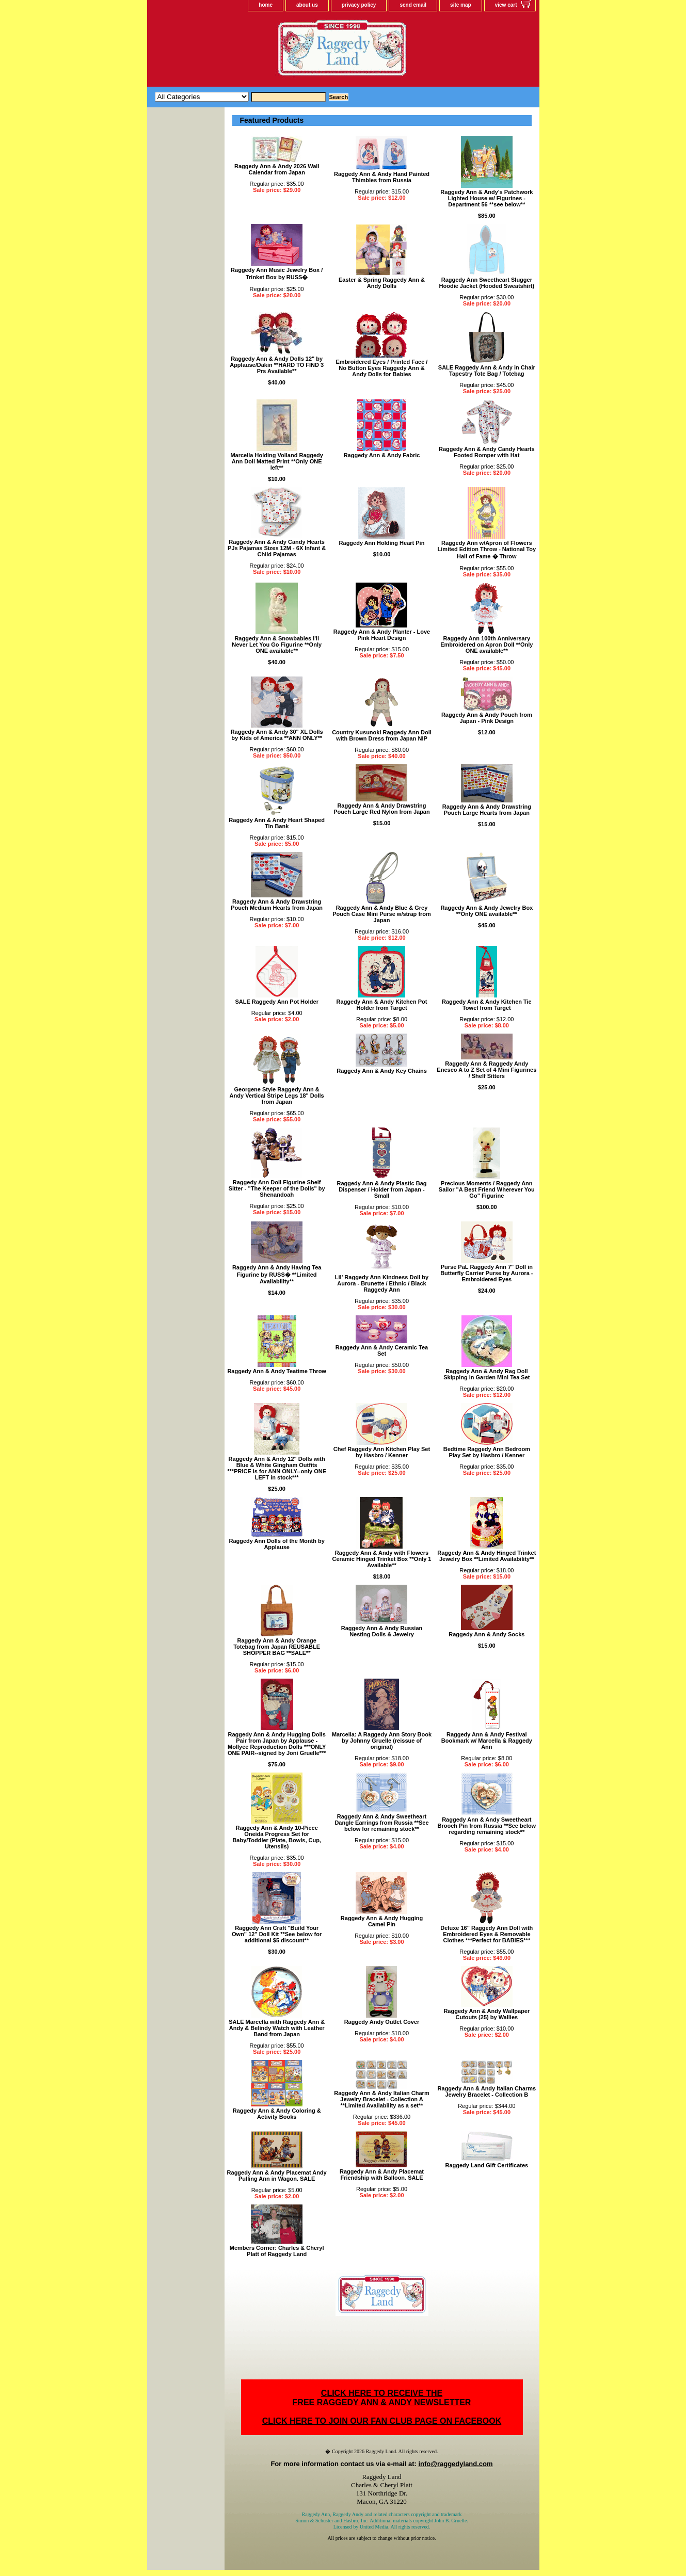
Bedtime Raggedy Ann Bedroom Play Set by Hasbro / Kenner (486, 1452)
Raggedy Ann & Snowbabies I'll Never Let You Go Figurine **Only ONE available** (277, 644)
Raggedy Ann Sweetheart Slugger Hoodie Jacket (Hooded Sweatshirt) (487, 283)
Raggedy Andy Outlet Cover (382, 2022)
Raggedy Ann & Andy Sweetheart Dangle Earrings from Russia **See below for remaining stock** (381, 1822)
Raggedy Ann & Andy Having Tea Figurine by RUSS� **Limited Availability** (277, 1274)
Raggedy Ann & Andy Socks (486, 1634)
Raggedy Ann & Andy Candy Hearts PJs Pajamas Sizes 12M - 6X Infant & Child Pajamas (277, 548)
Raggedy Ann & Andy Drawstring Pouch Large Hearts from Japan (486, 809)
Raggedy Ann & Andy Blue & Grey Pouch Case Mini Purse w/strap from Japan (381, 914)
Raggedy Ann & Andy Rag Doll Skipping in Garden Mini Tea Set (486, 1374)
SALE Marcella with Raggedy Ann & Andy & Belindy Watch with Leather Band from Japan (277, 2028)
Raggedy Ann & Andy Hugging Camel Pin (382, 1921)
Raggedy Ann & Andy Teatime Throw (276, 1371)
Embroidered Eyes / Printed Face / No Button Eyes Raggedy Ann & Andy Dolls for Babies (382, 368)
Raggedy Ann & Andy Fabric (382, 455)
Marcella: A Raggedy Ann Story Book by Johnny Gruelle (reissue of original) (382, 1740)
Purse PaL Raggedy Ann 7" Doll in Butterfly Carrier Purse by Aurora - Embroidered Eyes (486, 1273)
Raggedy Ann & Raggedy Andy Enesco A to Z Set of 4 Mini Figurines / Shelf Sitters (486, 1069)
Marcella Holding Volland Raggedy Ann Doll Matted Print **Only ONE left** (276, 461)
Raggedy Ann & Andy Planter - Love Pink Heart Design (381, 635)
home (266, 5)
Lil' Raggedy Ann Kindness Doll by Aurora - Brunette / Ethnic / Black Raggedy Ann (381, 1283)
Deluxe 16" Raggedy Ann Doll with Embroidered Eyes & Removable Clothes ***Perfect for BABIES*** (486, 1934)
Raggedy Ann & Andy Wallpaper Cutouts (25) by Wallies (486, 2014)
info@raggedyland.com (455, 2464)
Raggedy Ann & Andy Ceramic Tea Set (382, 1350)
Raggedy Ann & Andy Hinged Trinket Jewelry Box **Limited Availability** (486, 1556)
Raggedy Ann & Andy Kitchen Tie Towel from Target (487, 1005)
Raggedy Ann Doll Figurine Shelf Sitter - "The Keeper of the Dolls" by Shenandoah (277, 1188)
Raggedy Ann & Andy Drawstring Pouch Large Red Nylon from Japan (381, 808)
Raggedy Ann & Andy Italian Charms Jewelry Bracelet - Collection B (487, 2091)
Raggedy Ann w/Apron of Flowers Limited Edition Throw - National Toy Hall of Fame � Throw (487, 549)
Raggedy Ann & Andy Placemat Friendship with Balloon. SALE (382, 2174)
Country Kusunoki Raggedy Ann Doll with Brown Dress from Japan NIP (382, 735)
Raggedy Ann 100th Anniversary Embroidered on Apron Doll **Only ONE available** (486, 644)
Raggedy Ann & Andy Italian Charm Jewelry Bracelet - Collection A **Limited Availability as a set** (381, 2099)
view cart (506, 5)
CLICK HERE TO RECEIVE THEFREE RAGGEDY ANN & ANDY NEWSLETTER (382, 2398)
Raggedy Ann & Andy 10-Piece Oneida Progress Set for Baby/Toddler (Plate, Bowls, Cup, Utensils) (276, 1837)
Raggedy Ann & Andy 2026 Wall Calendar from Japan (276, 169)
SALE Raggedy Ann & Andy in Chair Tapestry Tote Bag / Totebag (486, 370)
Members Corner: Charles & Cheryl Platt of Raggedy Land (277, 2251)
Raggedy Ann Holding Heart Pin (382, 543)
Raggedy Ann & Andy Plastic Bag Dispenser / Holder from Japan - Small (381, 1189)
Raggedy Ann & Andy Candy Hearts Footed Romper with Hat (487, 452)
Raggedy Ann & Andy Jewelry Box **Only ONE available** (486, 911)
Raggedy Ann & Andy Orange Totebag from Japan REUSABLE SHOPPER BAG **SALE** (276, 1646)
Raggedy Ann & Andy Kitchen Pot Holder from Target (382, 1005)
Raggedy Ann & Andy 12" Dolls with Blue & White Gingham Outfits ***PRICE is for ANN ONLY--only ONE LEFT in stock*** (276, 1468)
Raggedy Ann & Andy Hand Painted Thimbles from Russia (381, 177)
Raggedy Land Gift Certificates (486, 2165)
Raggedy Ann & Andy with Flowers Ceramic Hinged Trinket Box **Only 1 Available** (382, 1559)
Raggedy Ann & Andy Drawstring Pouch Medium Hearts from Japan (277, 904)
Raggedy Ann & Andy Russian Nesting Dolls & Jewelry (381, 1631)
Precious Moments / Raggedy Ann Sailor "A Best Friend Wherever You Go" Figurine (487, 1189)
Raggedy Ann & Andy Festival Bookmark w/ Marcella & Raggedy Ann (486, 1740)
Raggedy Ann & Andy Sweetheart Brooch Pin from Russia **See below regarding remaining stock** (486, 1825)
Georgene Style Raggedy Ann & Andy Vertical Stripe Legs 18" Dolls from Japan (277, 1095)
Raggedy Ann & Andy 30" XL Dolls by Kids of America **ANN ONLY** (277, 735)
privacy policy (359, 5)
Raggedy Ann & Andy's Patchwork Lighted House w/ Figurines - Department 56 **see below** (486, 198)
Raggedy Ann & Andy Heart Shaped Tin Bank (277, 823)
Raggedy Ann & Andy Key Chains (382, 1071)
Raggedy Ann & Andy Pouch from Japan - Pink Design (486, 718)
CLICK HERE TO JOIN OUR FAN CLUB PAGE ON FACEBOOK (381, 2421)
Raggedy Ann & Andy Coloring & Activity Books (277, 2113)
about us (307, 5)
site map (460, 5)
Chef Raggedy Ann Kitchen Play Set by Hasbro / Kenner (381, 1452)
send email (413, 5)
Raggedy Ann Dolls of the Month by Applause (276, 1544)
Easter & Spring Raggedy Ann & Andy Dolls (382, 283)
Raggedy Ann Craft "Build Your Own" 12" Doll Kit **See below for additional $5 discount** (277, 1934)
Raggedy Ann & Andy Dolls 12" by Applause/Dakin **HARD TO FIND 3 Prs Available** (277, 365)
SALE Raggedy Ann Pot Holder (276, 1002)
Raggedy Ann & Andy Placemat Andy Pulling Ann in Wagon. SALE (277, 2175)
